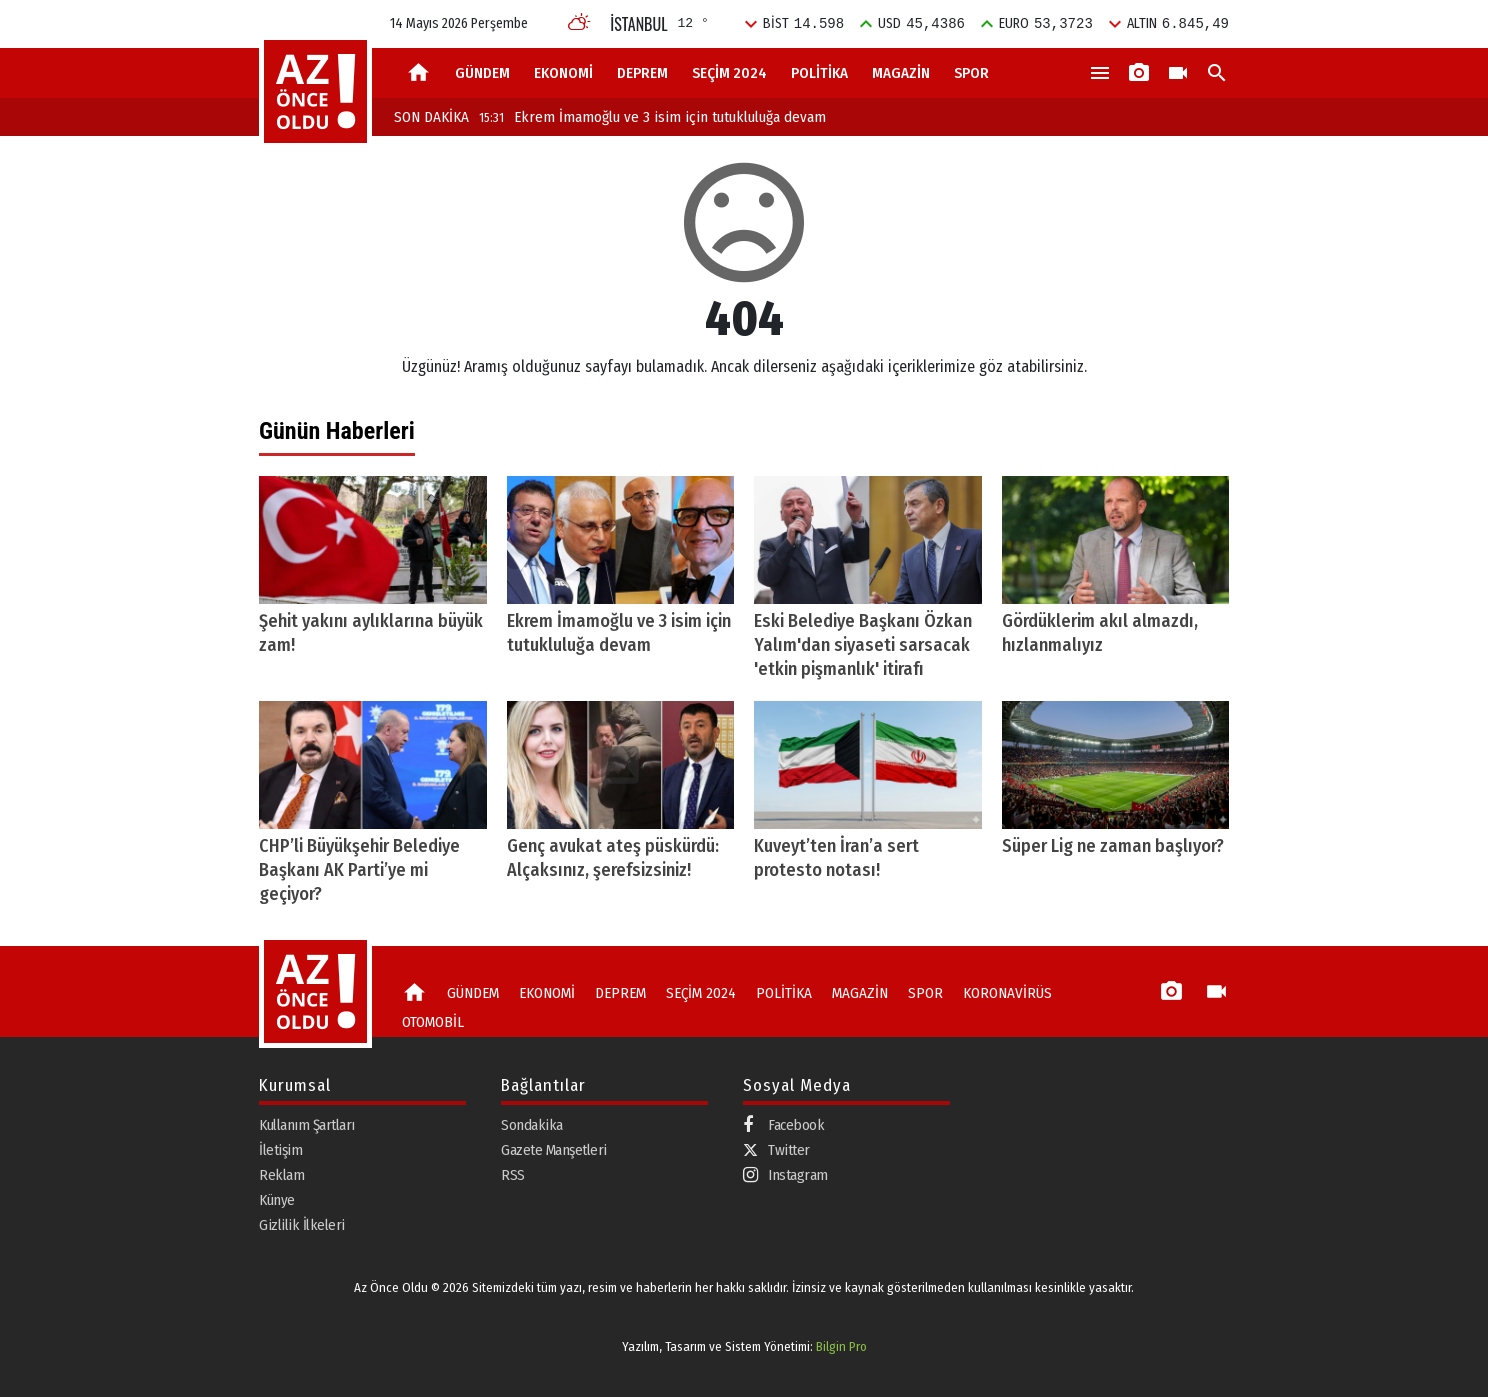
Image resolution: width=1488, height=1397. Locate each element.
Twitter (776, 1150)
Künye (277, 1200)
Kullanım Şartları (307, 1125)
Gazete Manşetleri (554, 1150)
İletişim (280, 1150)
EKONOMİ (563, 73)
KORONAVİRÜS (1007, 993)
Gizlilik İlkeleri (302, 1225)
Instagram (785, 1175)
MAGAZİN (901, 73)
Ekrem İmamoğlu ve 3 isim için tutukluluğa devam (652, 117)
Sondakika (532, 1125)
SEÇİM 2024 (729, 73)
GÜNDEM (482, 73)
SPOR (971, 73)
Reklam (281, 1175)
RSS (513, 1175)
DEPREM (642, 73)
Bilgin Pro (841, 1346)
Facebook (783, 1125)
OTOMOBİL (433, 1022)
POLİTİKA (819, 73)
